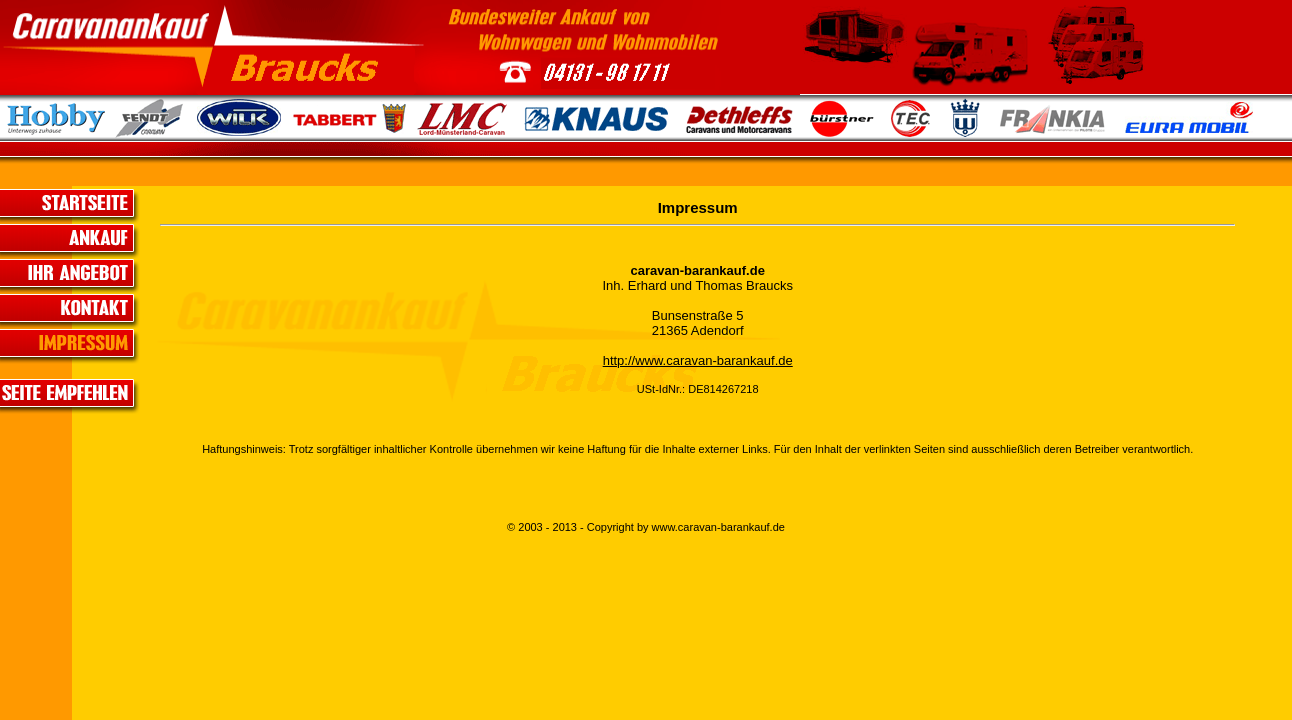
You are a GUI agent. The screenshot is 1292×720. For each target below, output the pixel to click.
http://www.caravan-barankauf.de (698, 360)
